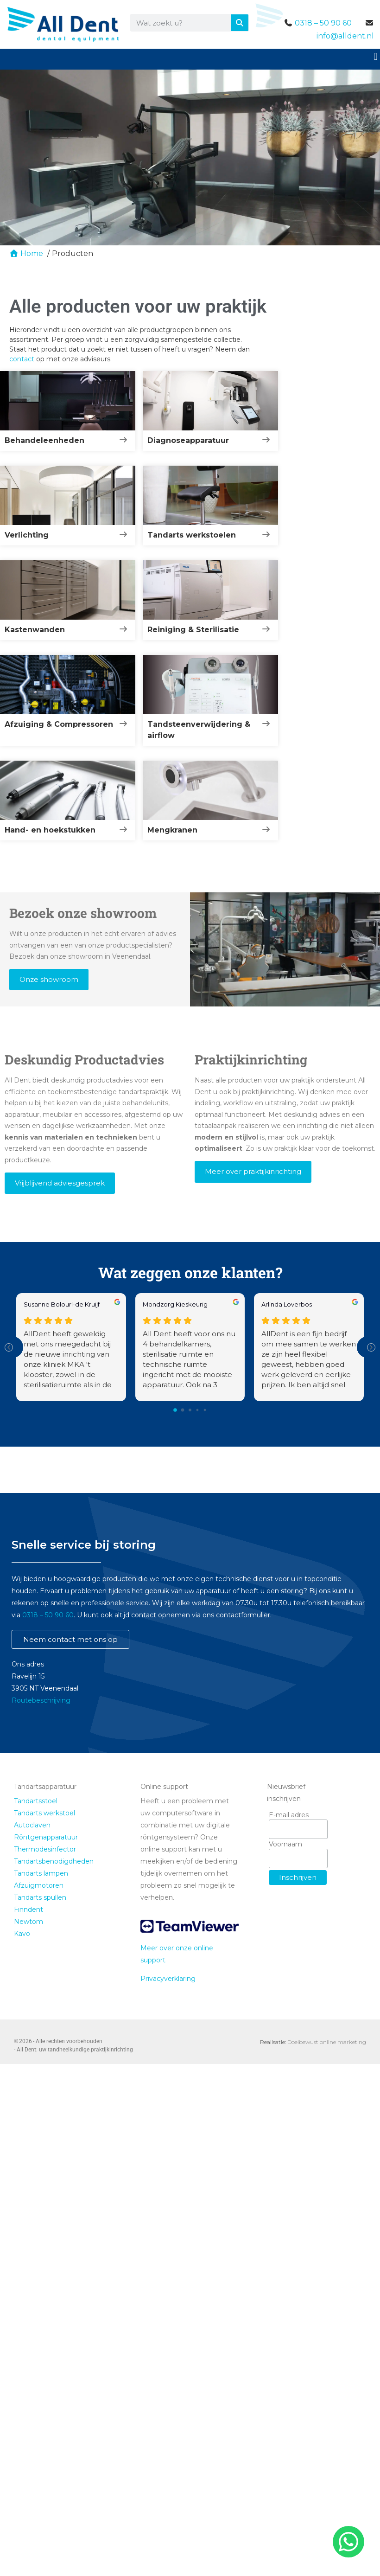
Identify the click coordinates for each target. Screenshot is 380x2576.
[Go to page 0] (175, 1410)
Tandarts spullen (40, 1897)
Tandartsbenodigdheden (54, 1861)
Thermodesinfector (45, 1849)
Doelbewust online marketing (326, 2041)
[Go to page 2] (190, 1410)
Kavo (22, 1933)
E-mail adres (289, 1815)
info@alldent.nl (345, 36)
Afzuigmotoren (38, 1885)
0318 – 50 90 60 (323, 23)
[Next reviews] (371, 1347)
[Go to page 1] (182, 1409)
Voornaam (285, 1844)
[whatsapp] (347, 2541)
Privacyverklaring (168, 1978)
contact (21, 359)
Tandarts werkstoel (44, 1813)
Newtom (28, 1921)
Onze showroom (48, 979)
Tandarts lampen (41, 1873)
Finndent (28, 1909)
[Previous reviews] (9, 1347)
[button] (375, 56)
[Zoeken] (239, 22)
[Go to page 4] (205, 1410)
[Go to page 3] (197, 1410)
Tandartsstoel (35, 1801)
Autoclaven (32, 1825)
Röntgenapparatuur (46, 1837)
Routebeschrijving (41, 1700)
